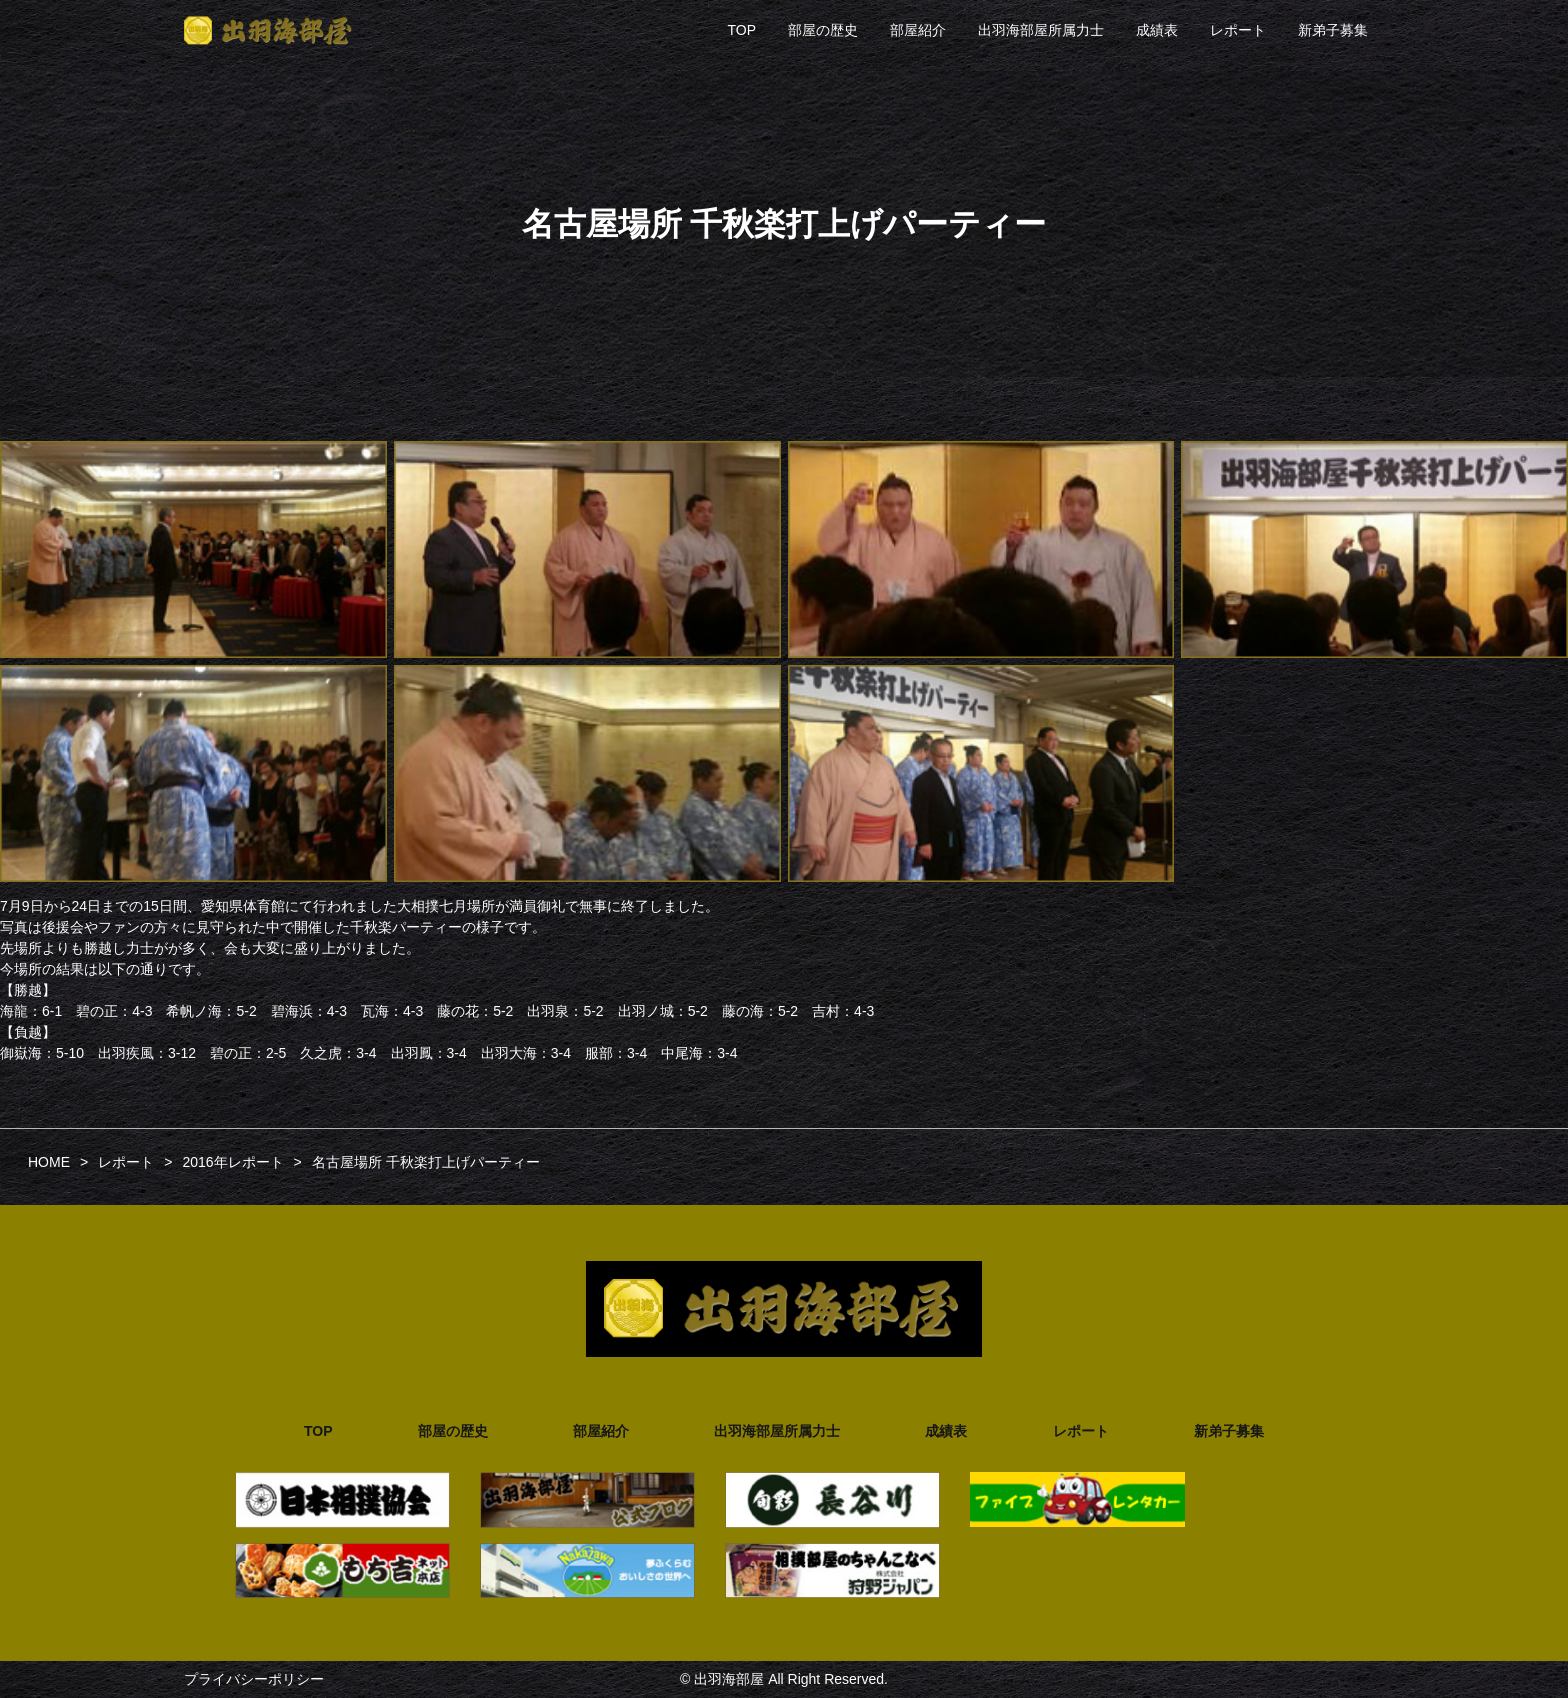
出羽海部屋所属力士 (1041, 30)
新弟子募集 (1333, 30)
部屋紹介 (918, 30)
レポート (1238, 30)
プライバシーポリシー (254, 1679)
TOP (741, 30)
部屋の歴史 (823, 30)
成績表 (1157, 30)
